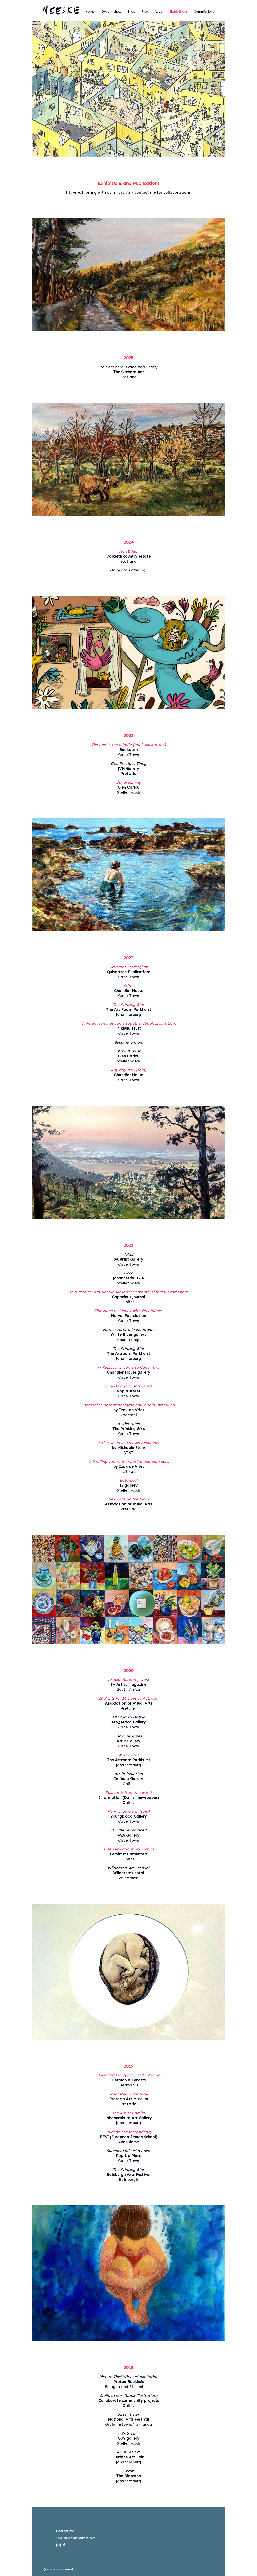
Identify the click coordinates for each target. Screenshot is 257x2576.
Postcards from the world (128, 1792)
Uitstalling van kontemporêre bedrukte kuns (128, 1461)
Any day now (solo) (128, 1070)
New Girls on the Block (128, 1499)
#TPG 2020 (128, 1755)
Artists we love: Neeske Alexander (128, 1442)
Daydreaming (128, 782)
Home (90, 11)
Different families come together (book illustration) (128, 1023)
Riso (145, 11)
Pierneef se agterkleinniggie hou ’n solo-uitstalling (128, 1405)
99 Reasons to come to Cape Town (128, 1367)
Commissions (204, 11)
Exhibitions (178, 11)
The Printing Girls (128, 1004)
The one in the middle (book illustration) (128, 744)
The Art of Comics (128, 2113)
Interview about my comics (128, 1849)
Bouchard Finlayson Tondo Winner (128, 2075)
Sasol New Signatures (128, 2094)
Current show (111, 11)
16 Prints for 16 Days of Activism (128, 1698)
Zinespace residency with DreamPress (128, 1310)
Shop (131, 11)
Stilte (128, 985)
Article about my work (128, 1679)
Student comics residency (128, 2131)
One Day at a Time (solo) (128, 1386)
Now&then (128, 551)
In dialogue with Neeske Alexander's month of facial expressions (128, 1292)
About (159, 11)
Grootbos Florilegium (128, 967)
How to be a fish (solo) (129, 1811)
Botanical (128, 1480)
